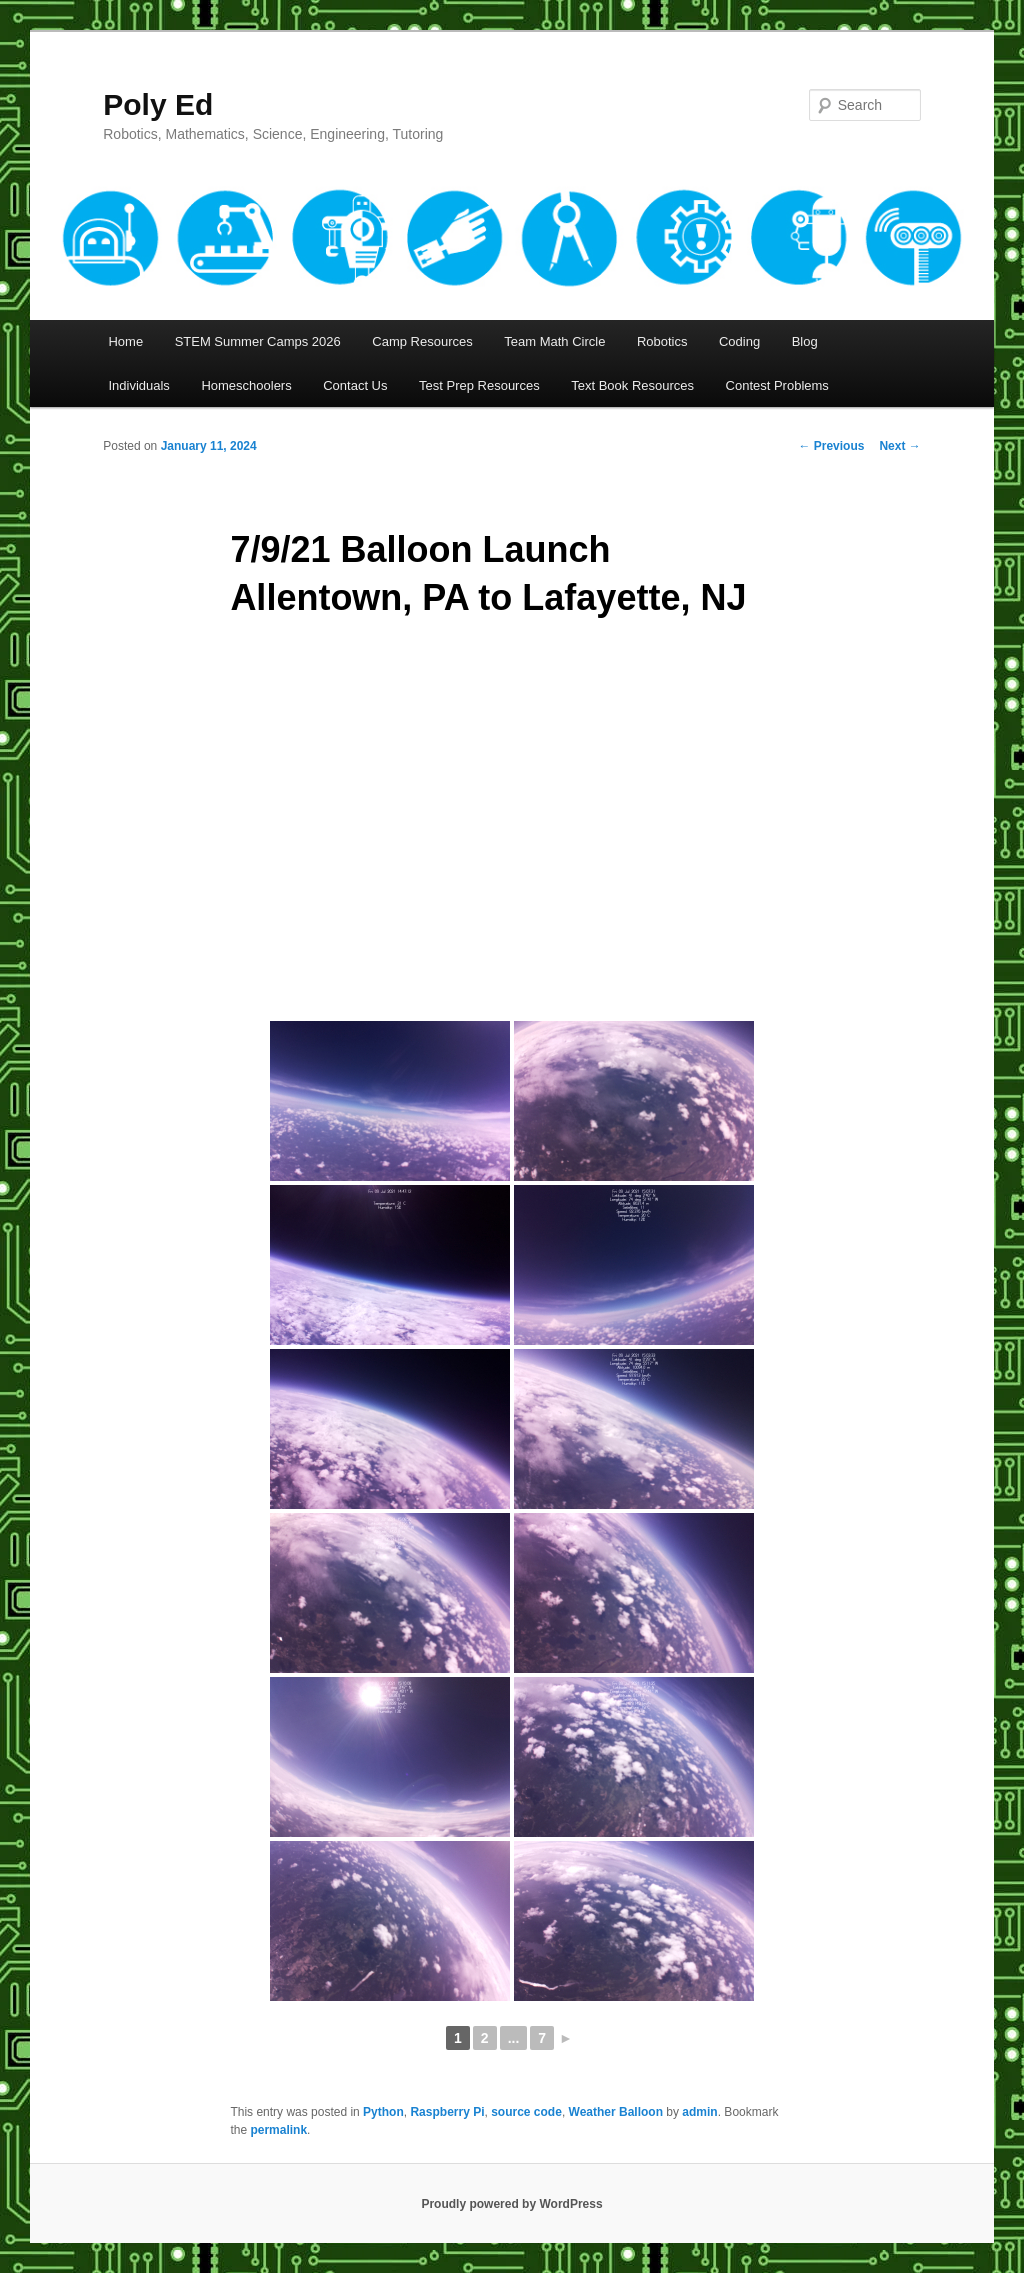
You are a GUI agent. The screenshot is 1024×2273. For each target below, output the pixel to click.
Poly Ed (158, 104)
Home (125, 341)
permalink (278, 2130)
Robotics (662, 341)
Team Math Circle (554, 341)
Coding (739, 341)
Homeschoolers (246, 385)
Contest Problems (777, 385)
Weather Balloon (616, 2112)
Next (899, 446)
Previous (831, 446)
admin (699, 2112)
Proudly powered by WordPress (511, 2204)
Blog (805, 341)
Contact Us (355, 385)
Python (383, 2112)
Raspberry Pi (447, 2112)
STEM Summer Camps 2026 (258, 341)
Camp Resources (422, 341)
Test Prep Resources (479, 385)
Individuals (138, 385)
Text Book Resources (632, 385)
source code (526, 2112)
